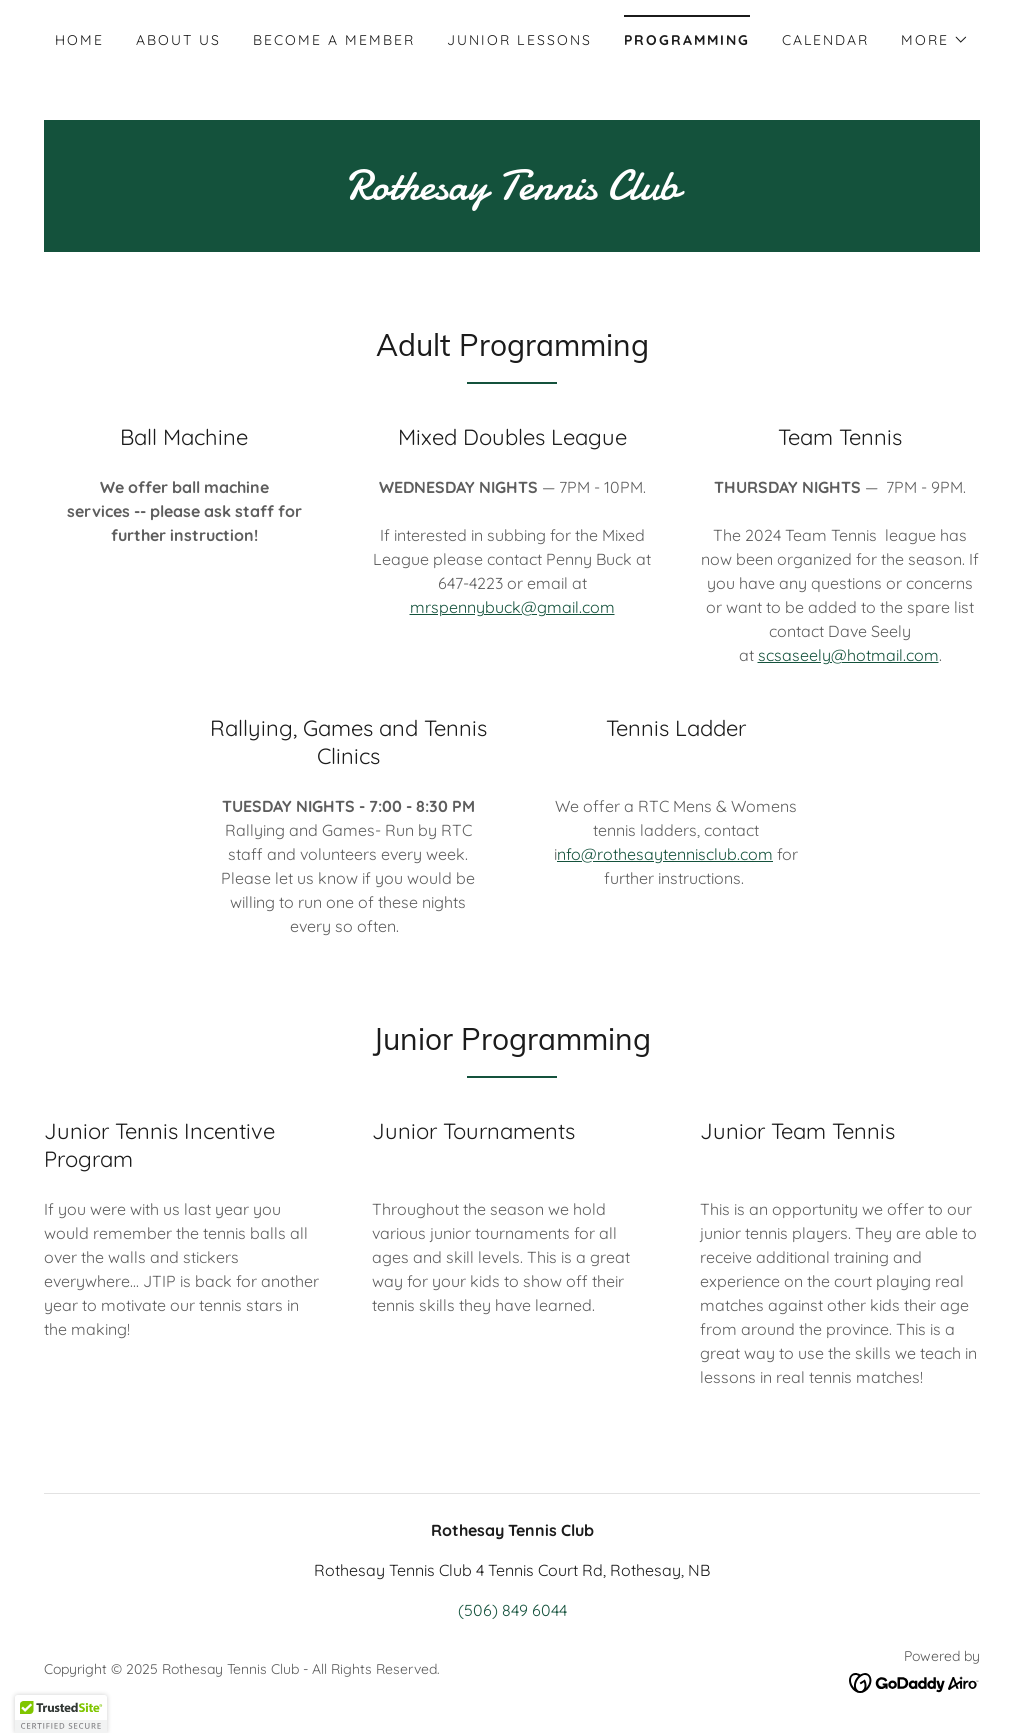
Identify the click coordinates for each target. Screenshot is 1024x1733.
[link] (512, 193)
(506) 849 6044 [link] (512, 1610)
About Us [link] (178, 40)
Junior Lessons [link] (519, 40)
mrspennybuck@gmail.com (512, 607)
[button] (935, 40)
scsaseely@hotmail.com (848, 655)
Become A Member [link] (334, 40)
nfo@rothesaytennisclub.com (665, 854)
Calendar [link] (825, 40)
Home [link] (79, 40)
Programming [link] (687, 40)
